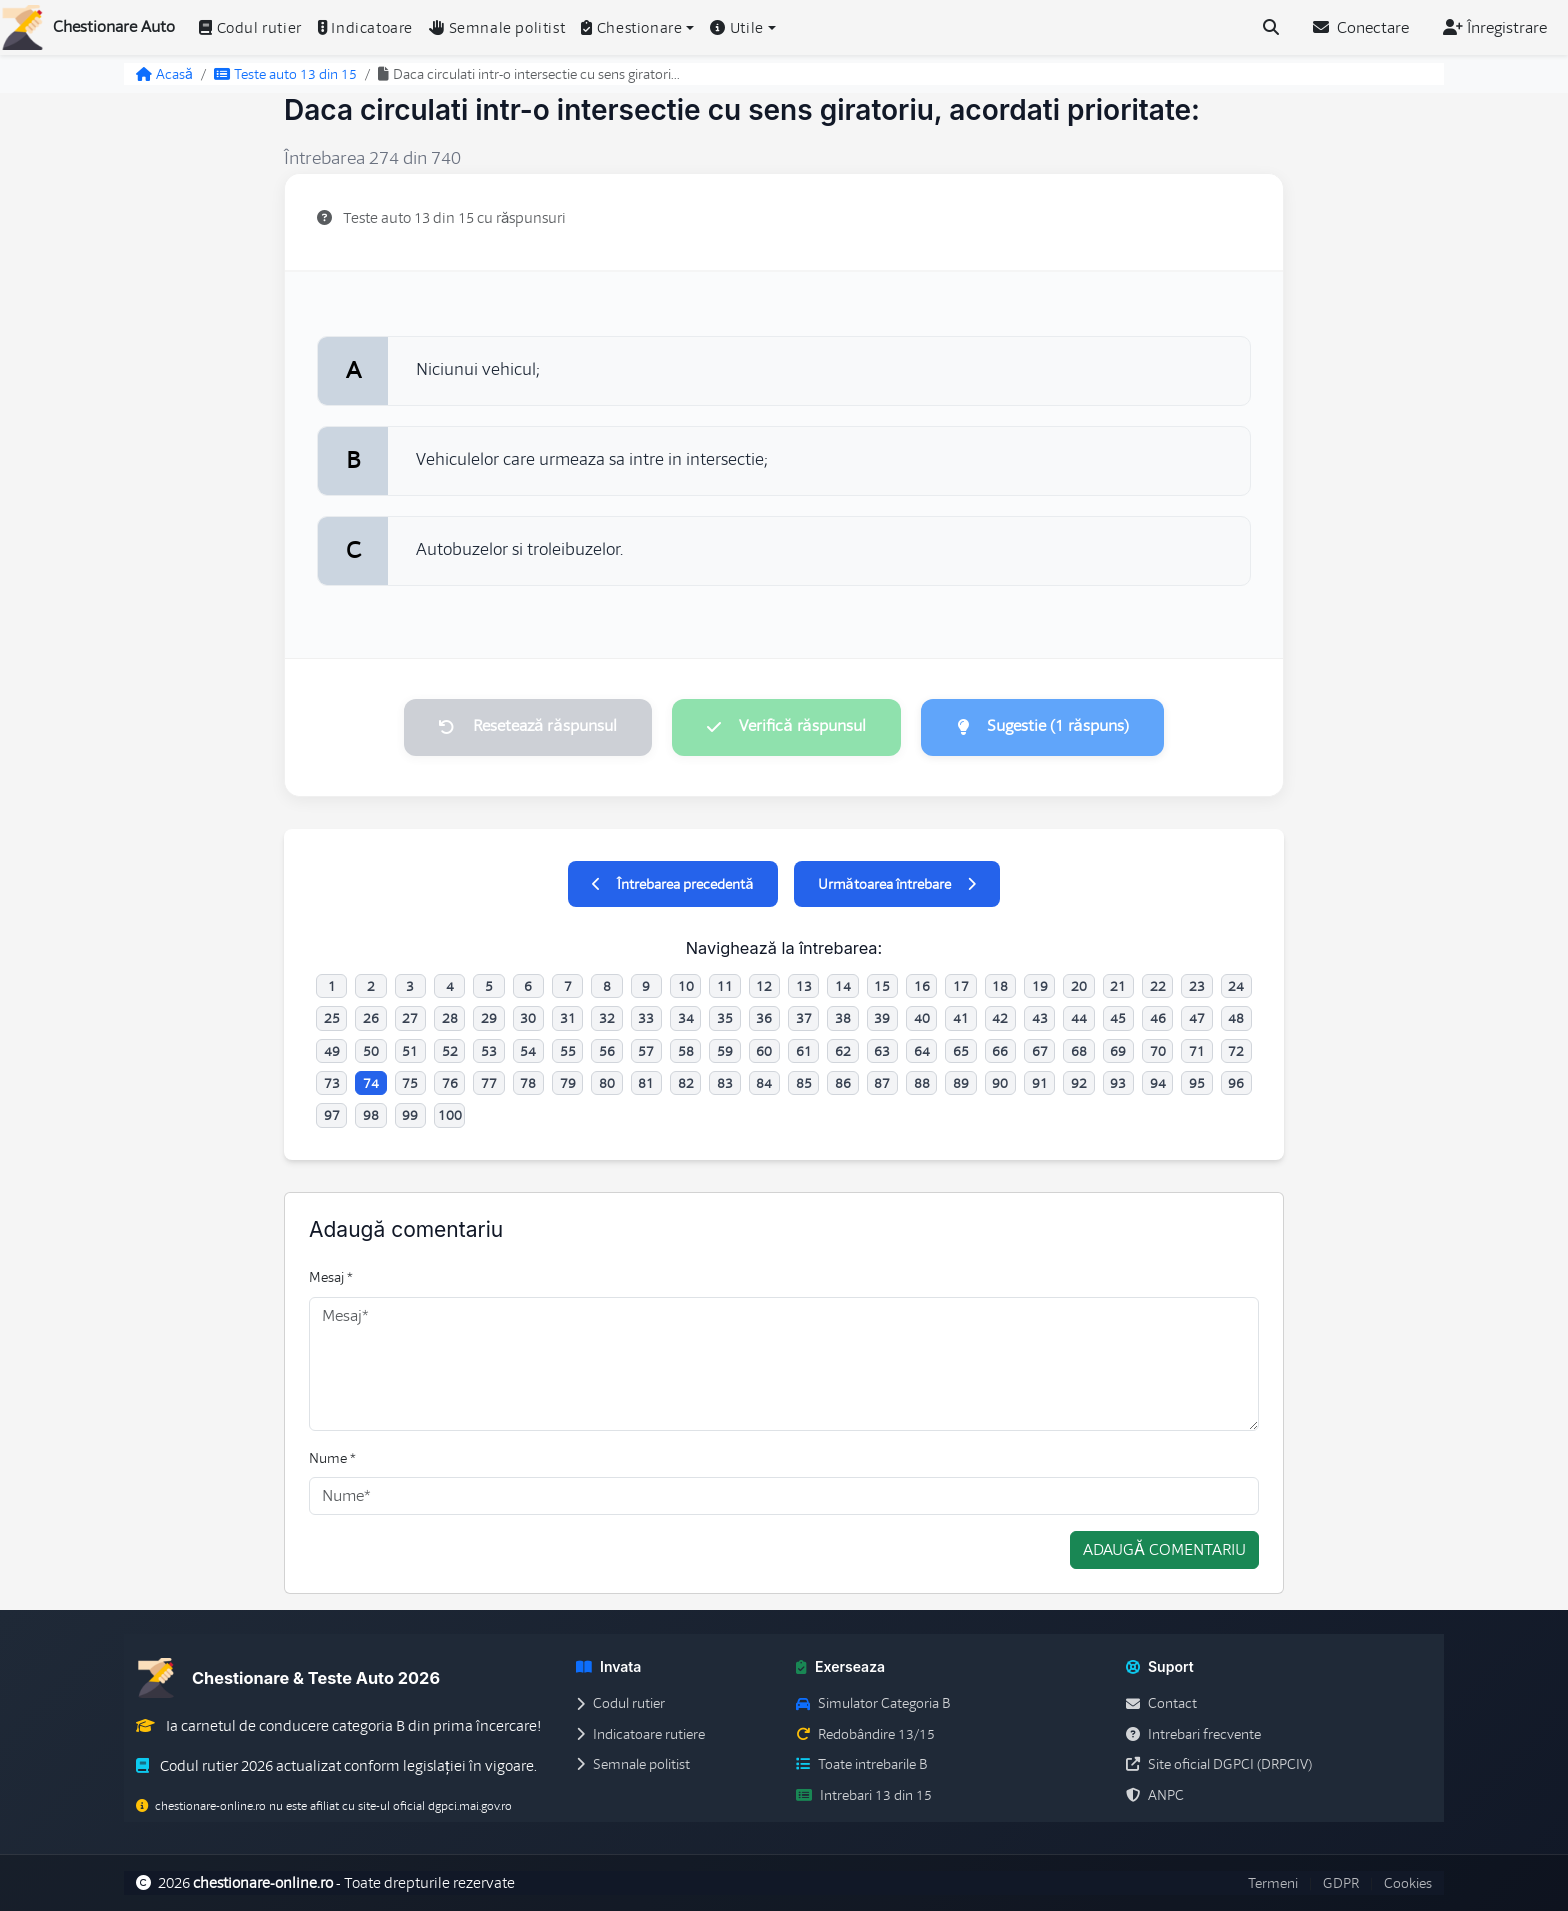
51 (410, 1051)
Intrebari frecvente (1193, 1734)
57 (646, 1051)
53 (489, 1051)
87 (882, 1083)
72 (1236, 1051)
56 (607, 1051)
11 (725, 986)
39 (882, 1019)
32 (607, 1019)
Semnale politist (497, 28)
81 (646, 1083)
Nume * (332, 1458)
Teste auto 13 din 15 (285, 74)
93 (1118, 1083)
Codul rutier (250, 28)
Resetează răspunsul (526, 727)
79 (568, 1083)
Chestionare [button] (631, 28)
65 (961, 1051)
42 (1000, 1019)
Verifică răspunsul (786, 727)
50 (371, 1051)
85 (804, 1083)
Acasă (164, 74)
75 (410, 1083)
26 (371, 1019)
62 (843, 1051)
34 (686, 1019)
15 (882, 986)
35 (725, 1019)
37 (804, 1019)
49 (332, 1051)
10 (686, 986)
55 (568, 1051)
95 (1197, 1083)
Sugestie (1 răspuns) (1044, 727)
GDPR (1341, 1883)
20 (1079, 986)
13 (804, 986)
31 (568, 1019)
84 (764, 1083)
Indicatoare (365, 28)
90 (1000, 1083)
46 (1158, 1019)
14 (843, 986)
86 (843, 1083)
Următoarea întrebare (897, 884)
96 (1236, 1083)
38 (843, 1019)
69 (1118, 1051)
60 (764, 1051)
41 (961, 1019)
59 (725, 1051)
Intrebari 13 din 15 (864, 1795)
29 (489, 1019)
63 (882, 1051)
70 (1158, 1051)
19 (1040, 986)
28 (450, 1019)
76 (450, 1083)
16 (922, 986)
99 (410, 1116)
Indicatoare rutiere (640, 1734)
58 (686, 1051)
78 (528, 1083)
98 (371, 1116)
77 (489, 1083)
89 (961, 1083)
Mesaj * (331, 1278)
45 (1118, 1019)
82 (686, 1083)
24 (1236, 986)
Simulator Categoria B (873, 1704)
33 (646, 1019)
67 (1040, 1051)
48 (1236, 1019)
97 (332, 1116)
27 (410, 1019)
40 (922, 1019)
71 (1197, 1051)
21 (1118, 986)
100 (450, 1116)
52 (450, 1051)
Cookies (1408, 1883)
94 (1158, 1083)
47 (1197, 1019)
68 (1079, 1051)
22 (1158, 986)
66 (1000, 1051)
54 (528, 1051)
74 (371, 1083)
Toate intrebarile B (861, 1765)
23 (1197, 986)
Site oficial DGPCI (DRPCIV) (1219, 1765)
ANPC (1155, 1795)
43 (1040, 1019)
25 (332, 1019)
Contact (1161, 1704)
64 (922, 1051)
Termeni (1273, 1883)
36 (764, 1019)
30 (528, 1019)
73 (332, 1083)
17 (961, 986)
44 (1079, 1019)
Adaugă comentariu (1164, 1551)
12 (764, 986)
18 (1000, 986)
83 (725, 1083)
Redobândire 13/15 (865, 1734)
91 (1040, 1083)
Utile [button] (737, 28)
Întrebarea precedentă (672, 884)
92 (1079, 1083)
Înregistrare (1495, 28)
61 (804, 1051)
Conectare (1361, 28)
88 (922, 1083)
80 (607, 1083)
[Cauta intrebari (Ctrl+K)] (1271, 28)
